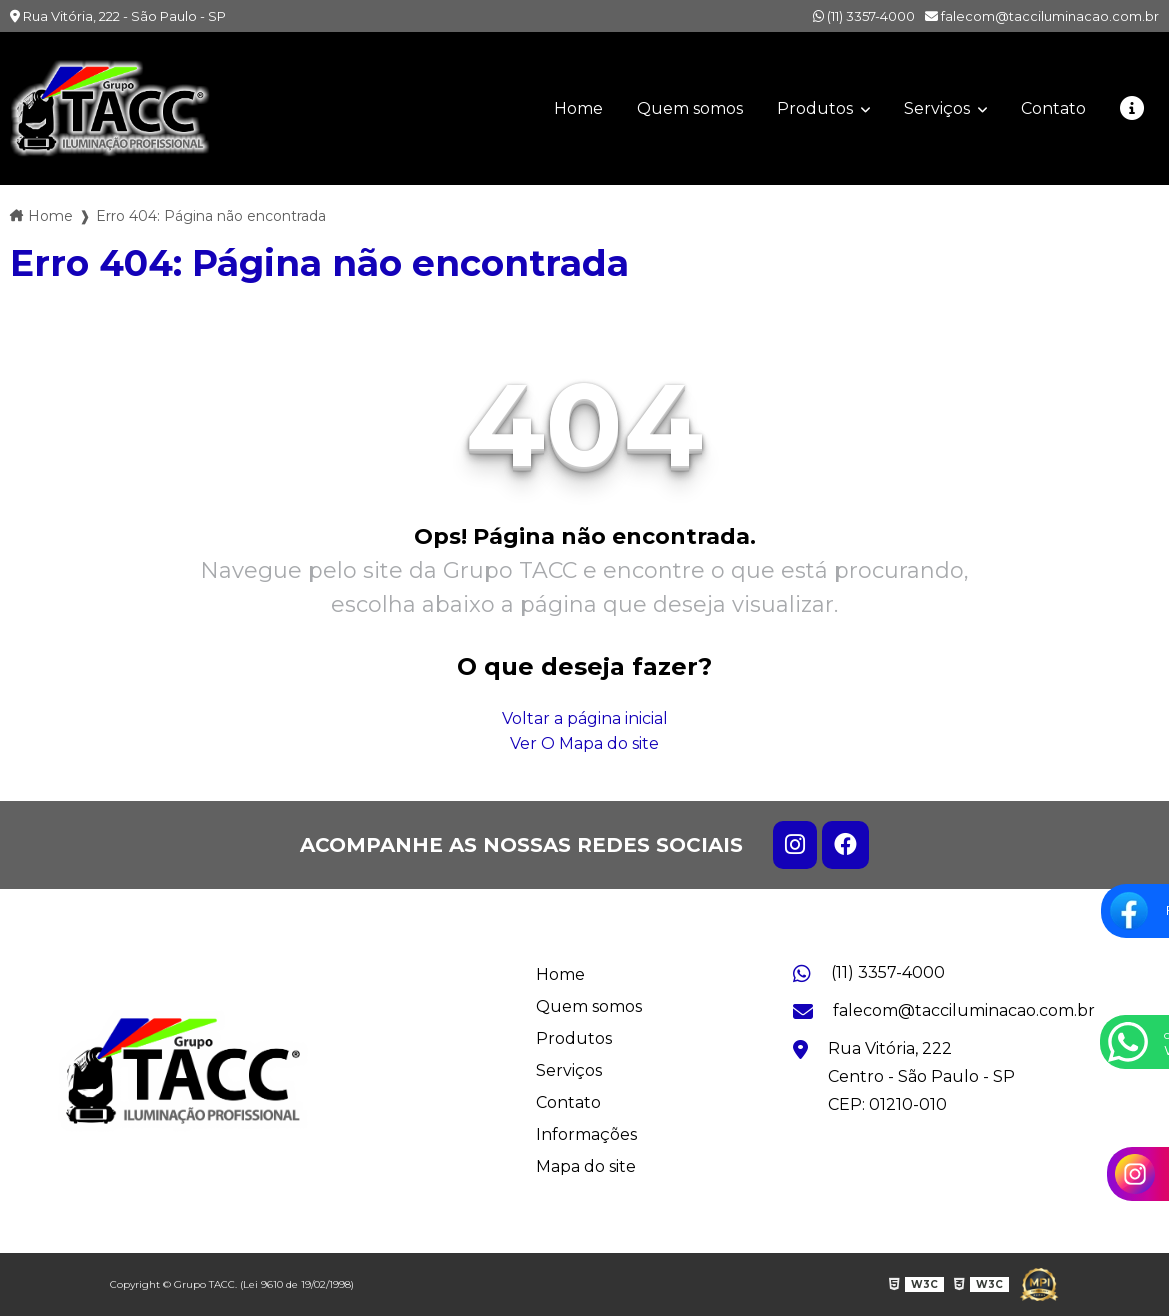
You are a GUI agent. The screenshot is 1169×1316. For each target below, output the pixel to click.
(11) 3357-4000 (864, 16)
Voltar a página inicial (585, 718)
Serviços (939, 108)
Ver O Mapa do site (584, 743)
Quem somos (690, 108)
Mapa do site (586, 1166)
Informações (586, 1134)
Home (578, 108)
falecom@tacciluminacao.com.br (1042, 16)
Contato (1053, 108)
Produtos (817, 108)
